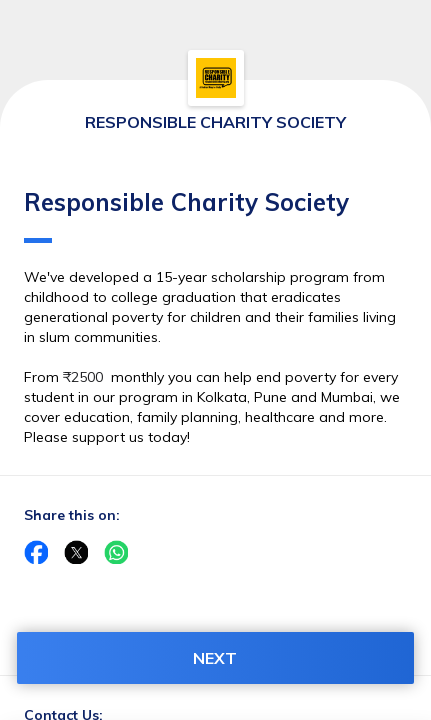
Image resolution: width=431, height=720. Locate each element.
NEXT (215, 658)
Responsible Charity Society (186, 215)
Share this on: (72, 515)
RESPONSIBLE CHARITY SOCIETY (215, 122)
